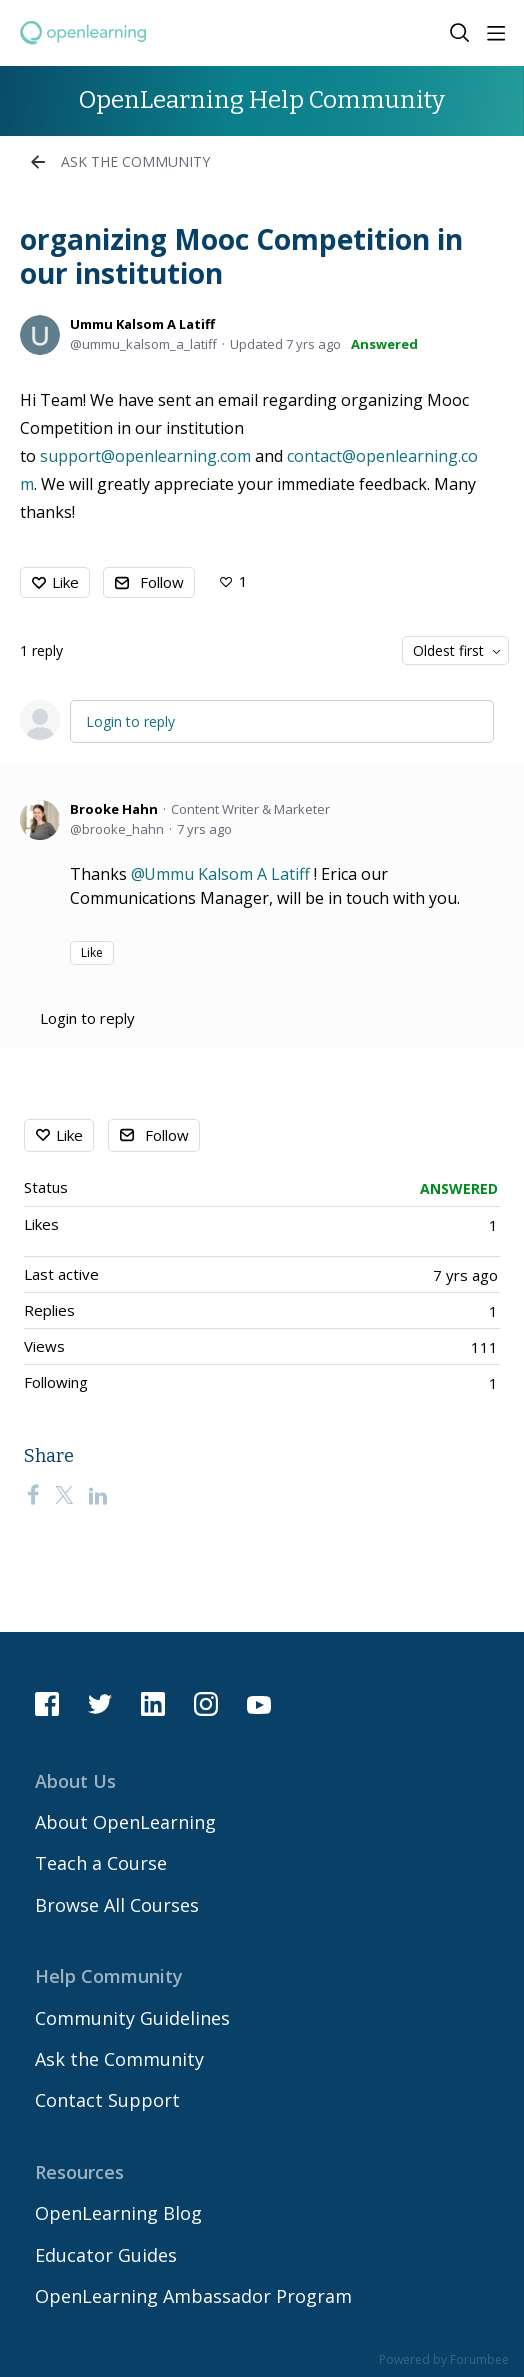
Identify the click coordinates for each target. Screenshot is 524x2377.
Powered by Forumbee (444, 2360)
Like (65, 582)
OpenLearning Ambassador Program (193, 2296)
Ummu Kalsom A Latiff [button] (227, 874)
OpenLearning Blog (118, 2213)
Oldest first (448, 650)
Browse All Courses (117, 1905)
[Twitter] (64, 1495)
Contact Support (107, 2100)
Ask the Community (135, 161)
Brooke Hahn (114, 809)
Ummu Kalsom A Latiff (142, 324)
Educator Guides (106, 2255)
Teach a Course (101, 1863)
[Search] (460, 33)
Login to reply (130, 721)
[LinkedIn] (98, 1495)
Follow (162, 582)
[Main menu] (496, 33)
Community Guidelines (132, 2018)
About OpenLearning (125, 1822)
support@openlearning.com (145, 456)
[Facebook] (33, 1495)
